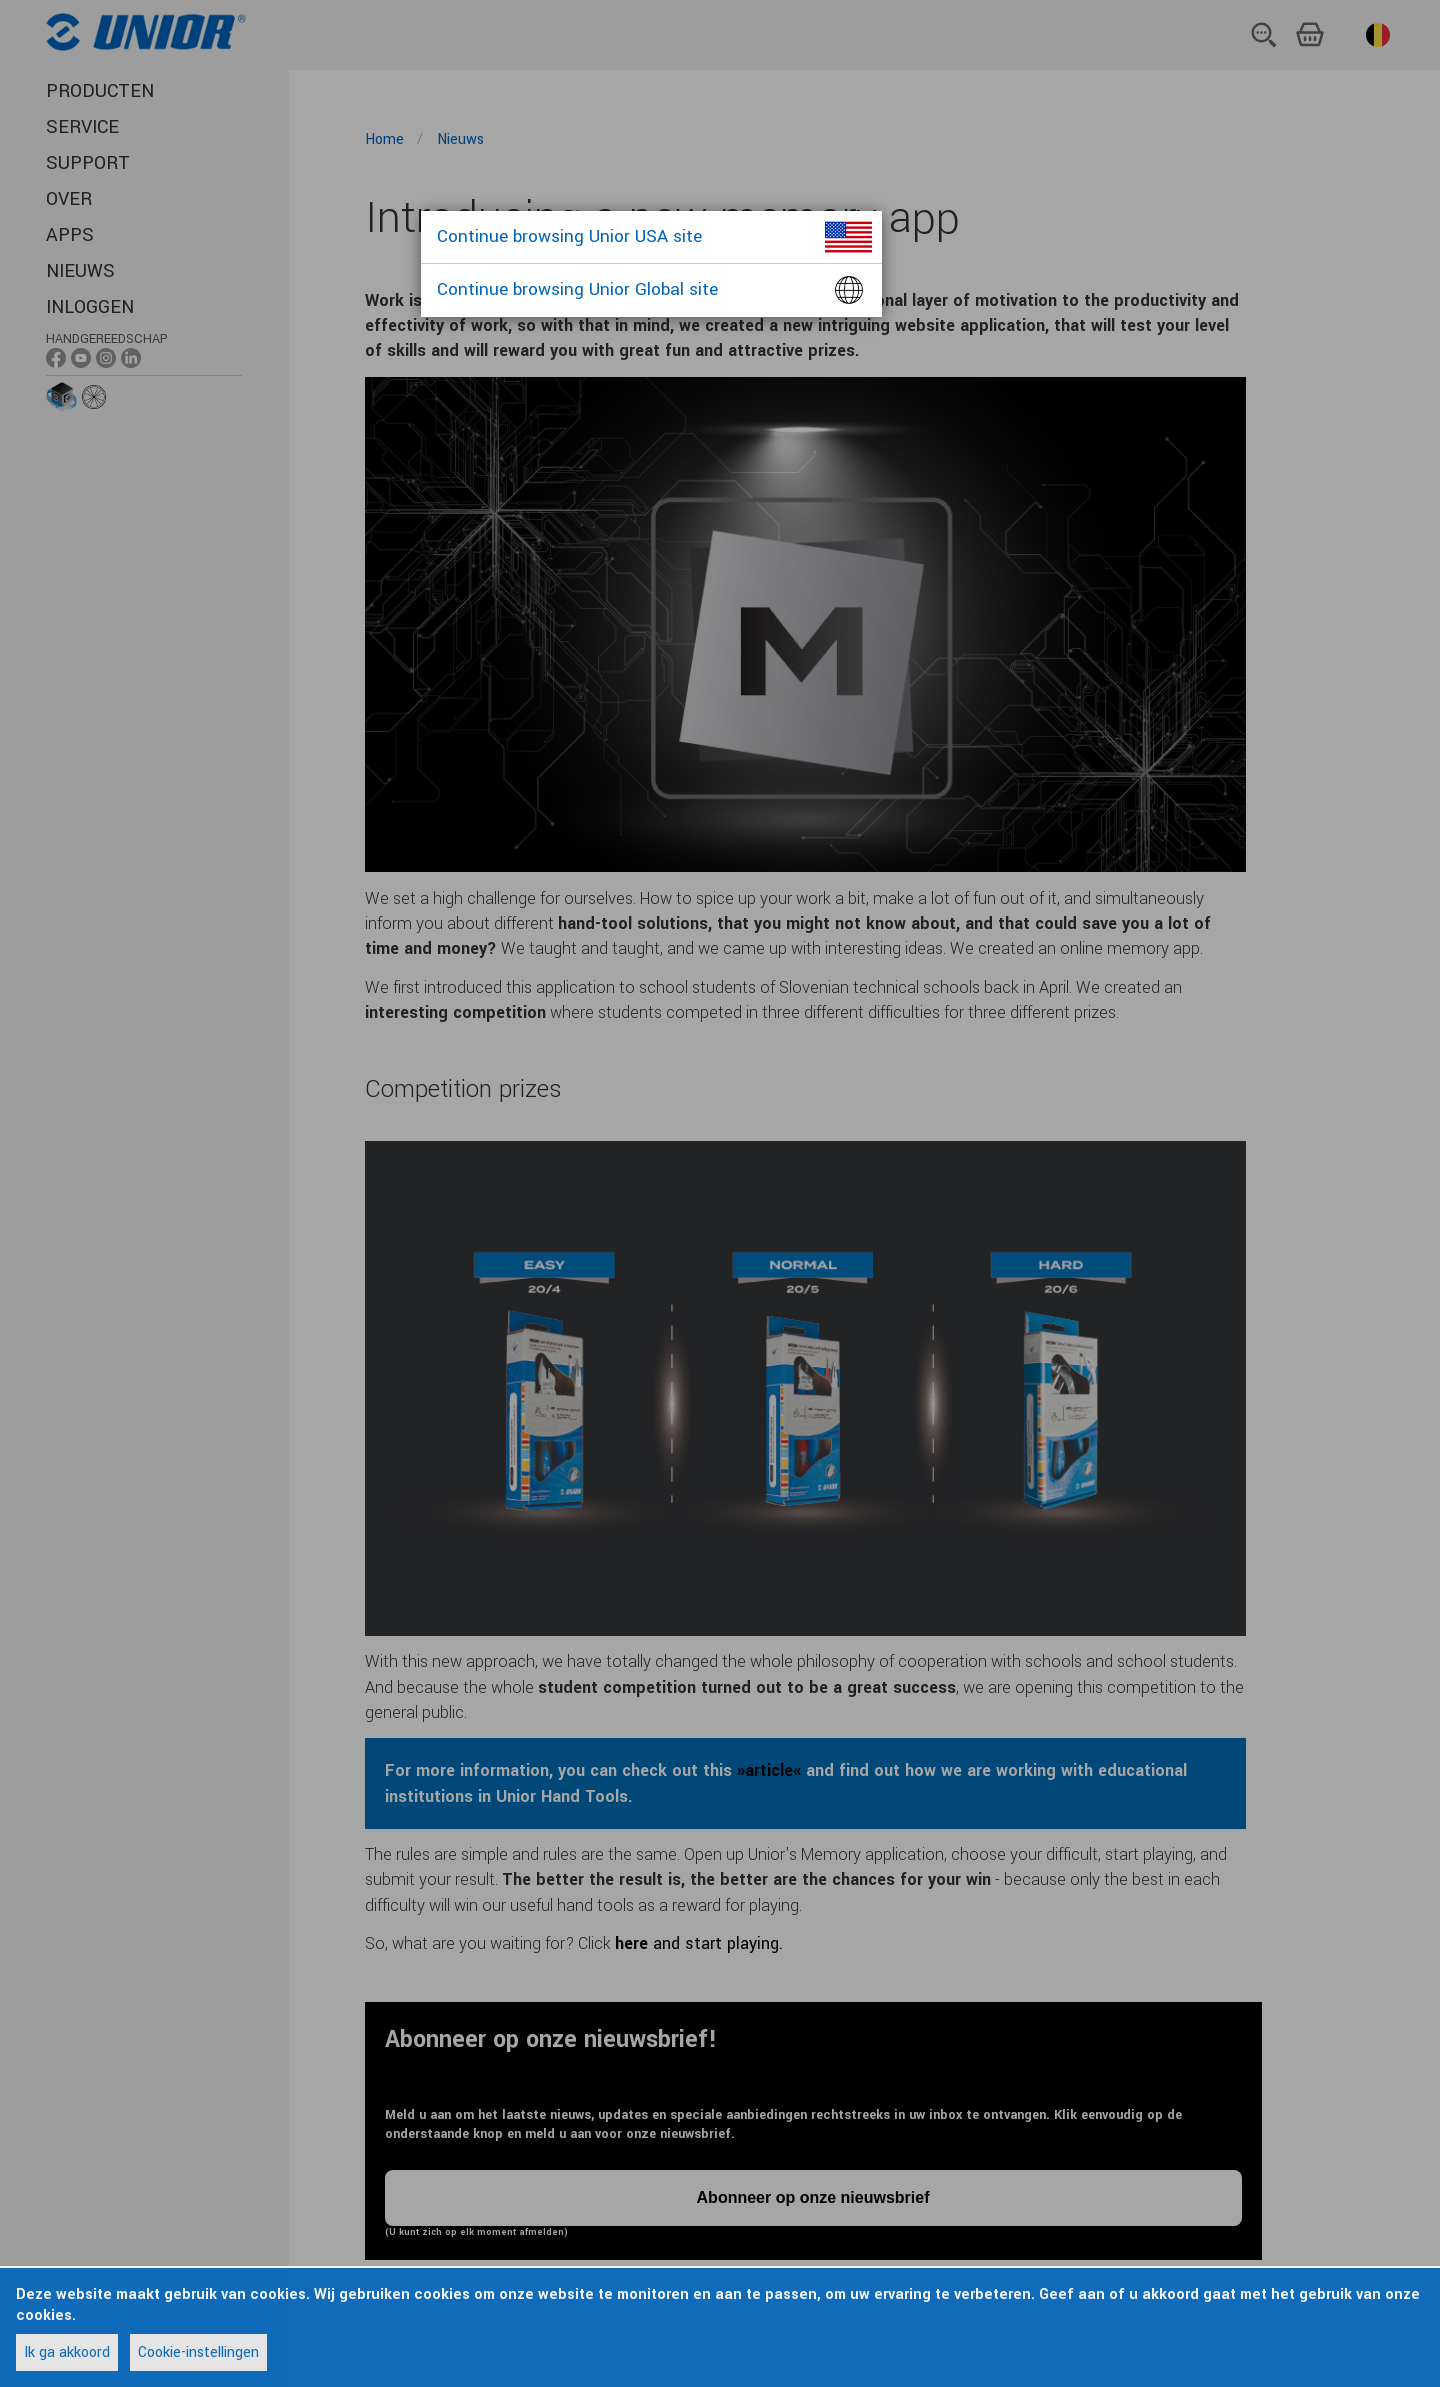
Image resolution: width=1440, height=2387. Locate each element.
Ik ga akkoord (67, 2352)
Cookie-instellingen (198, 2352)
